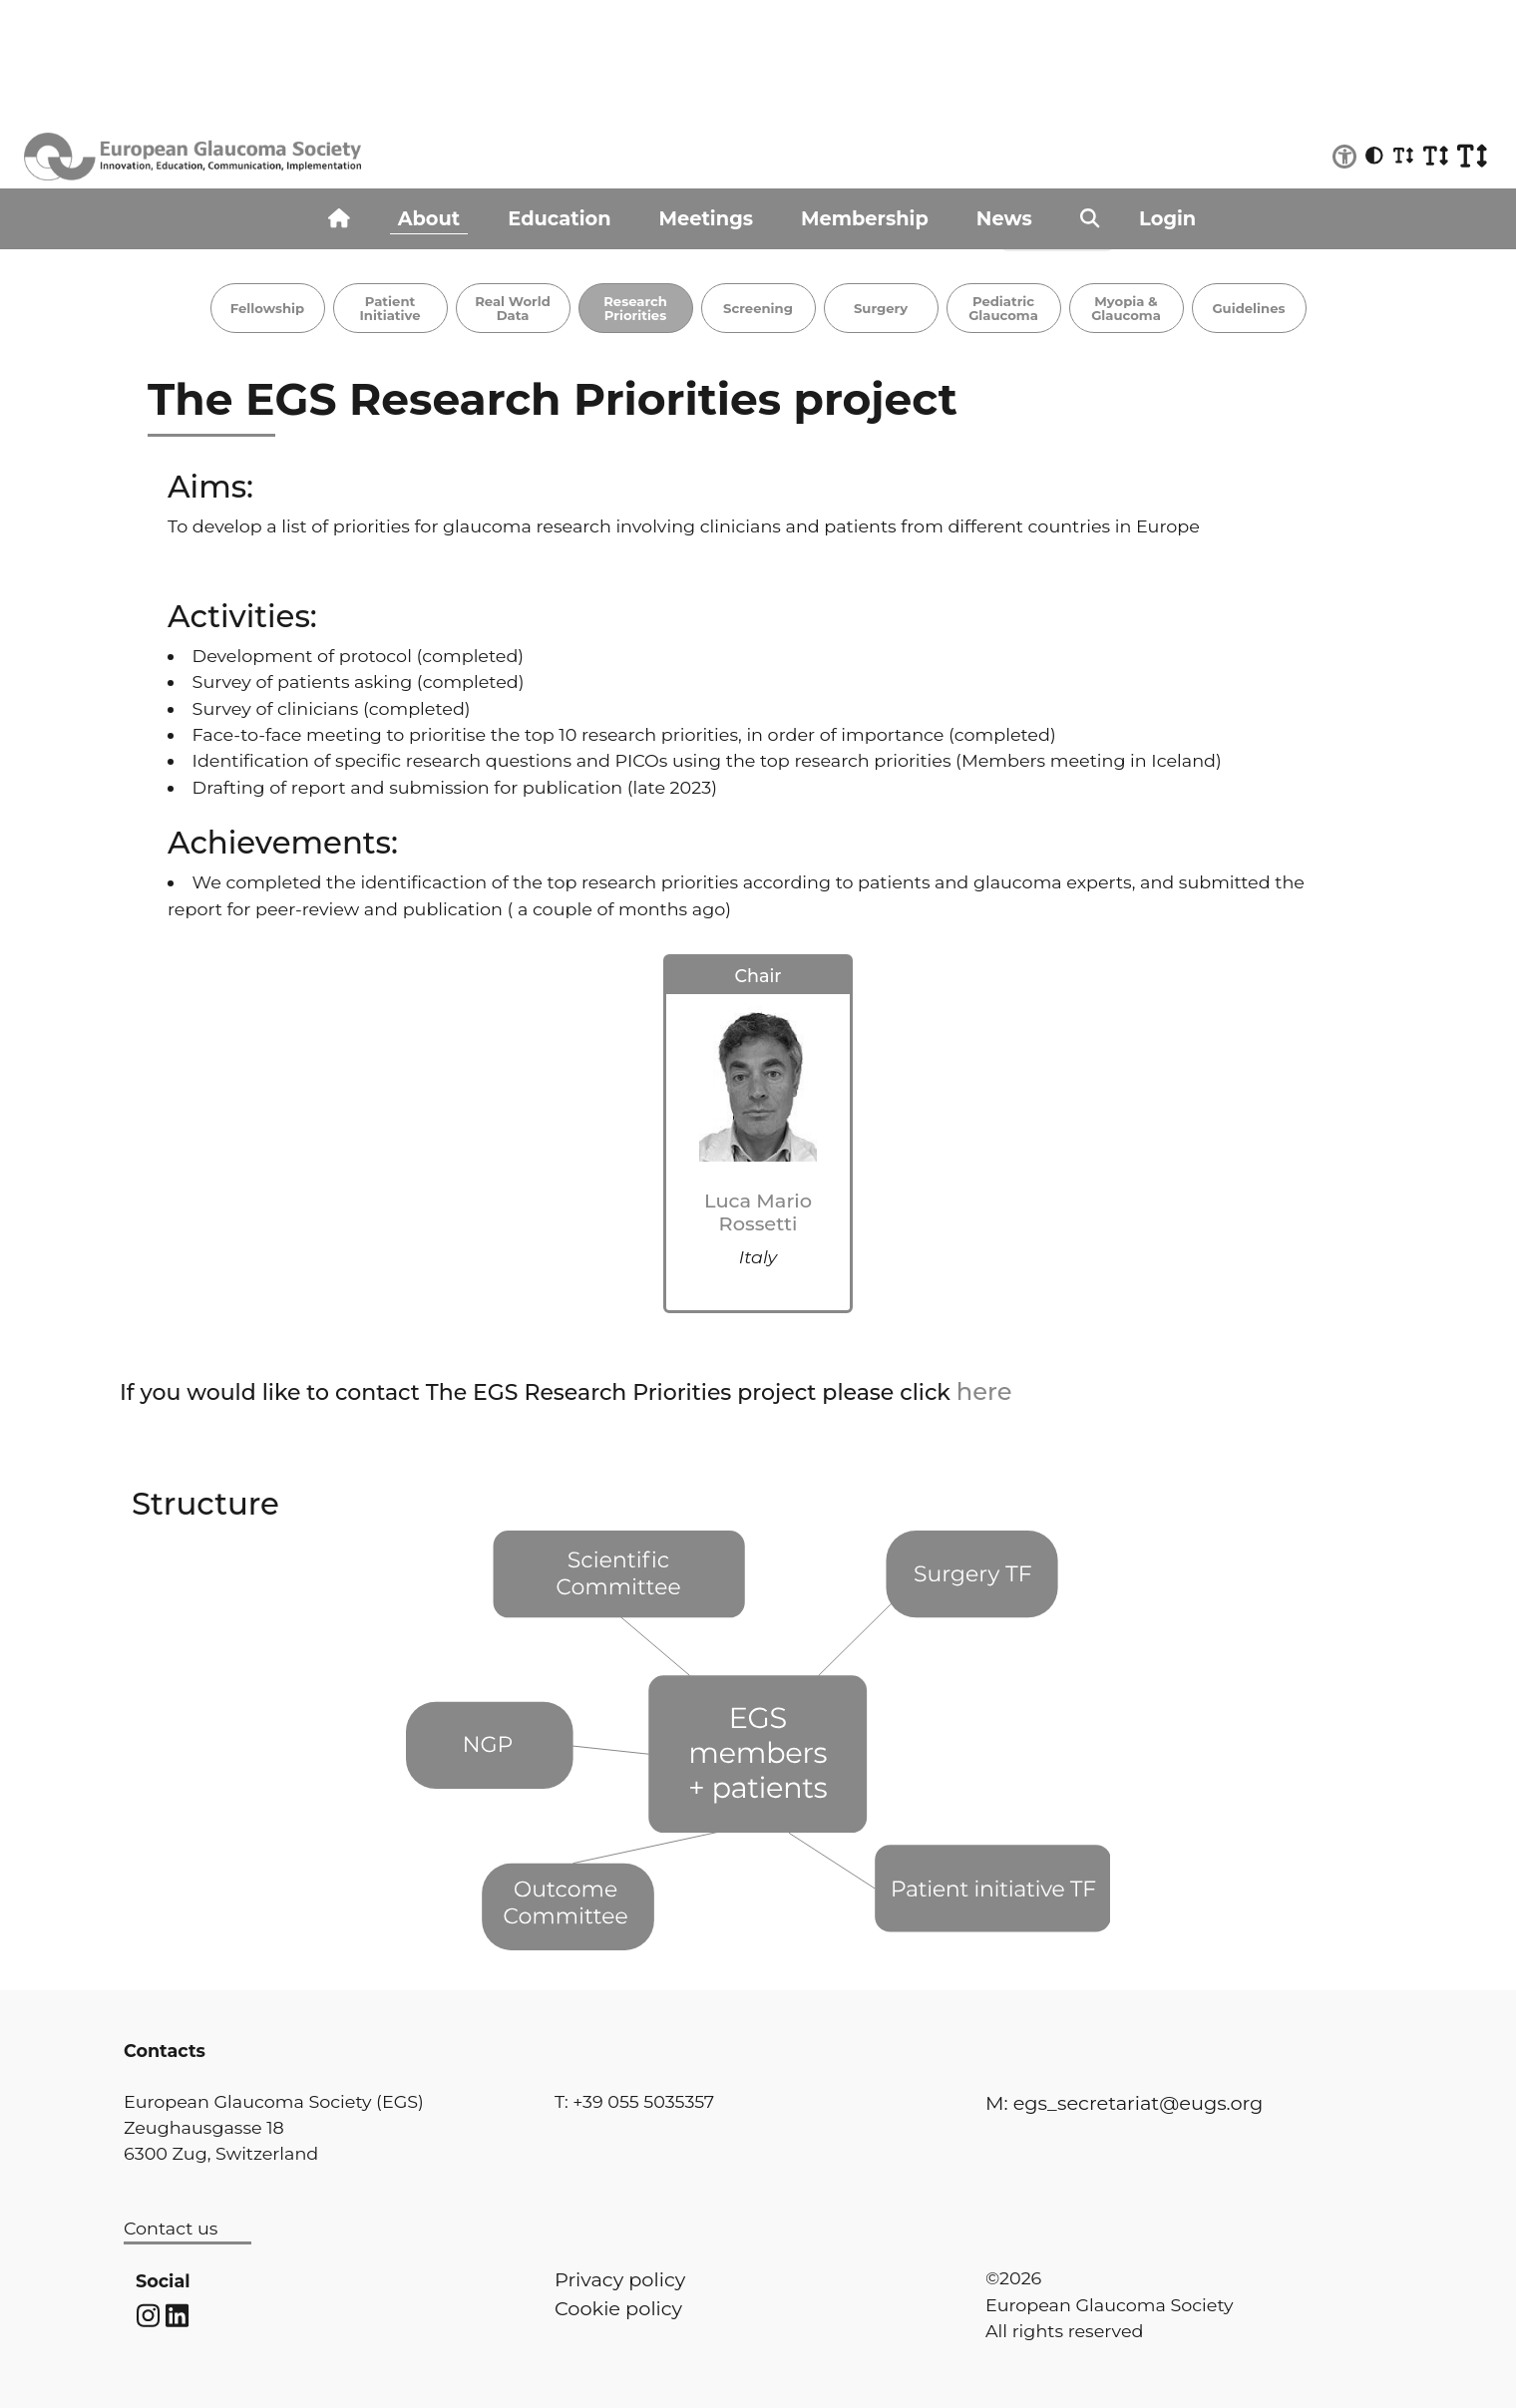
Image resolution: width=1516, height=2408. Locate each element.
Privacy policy (620, 2279)
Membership (865, 218)
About (429, 218)
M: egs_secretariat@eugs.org (1124, 2103)
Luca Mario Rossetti (758, 1212)
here (984, 1391)
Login (1167, 218)
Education (559, 218)
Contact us (170, 2228)
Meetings (706, 218)
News (1004, 218)
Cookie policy (618, 2308)
